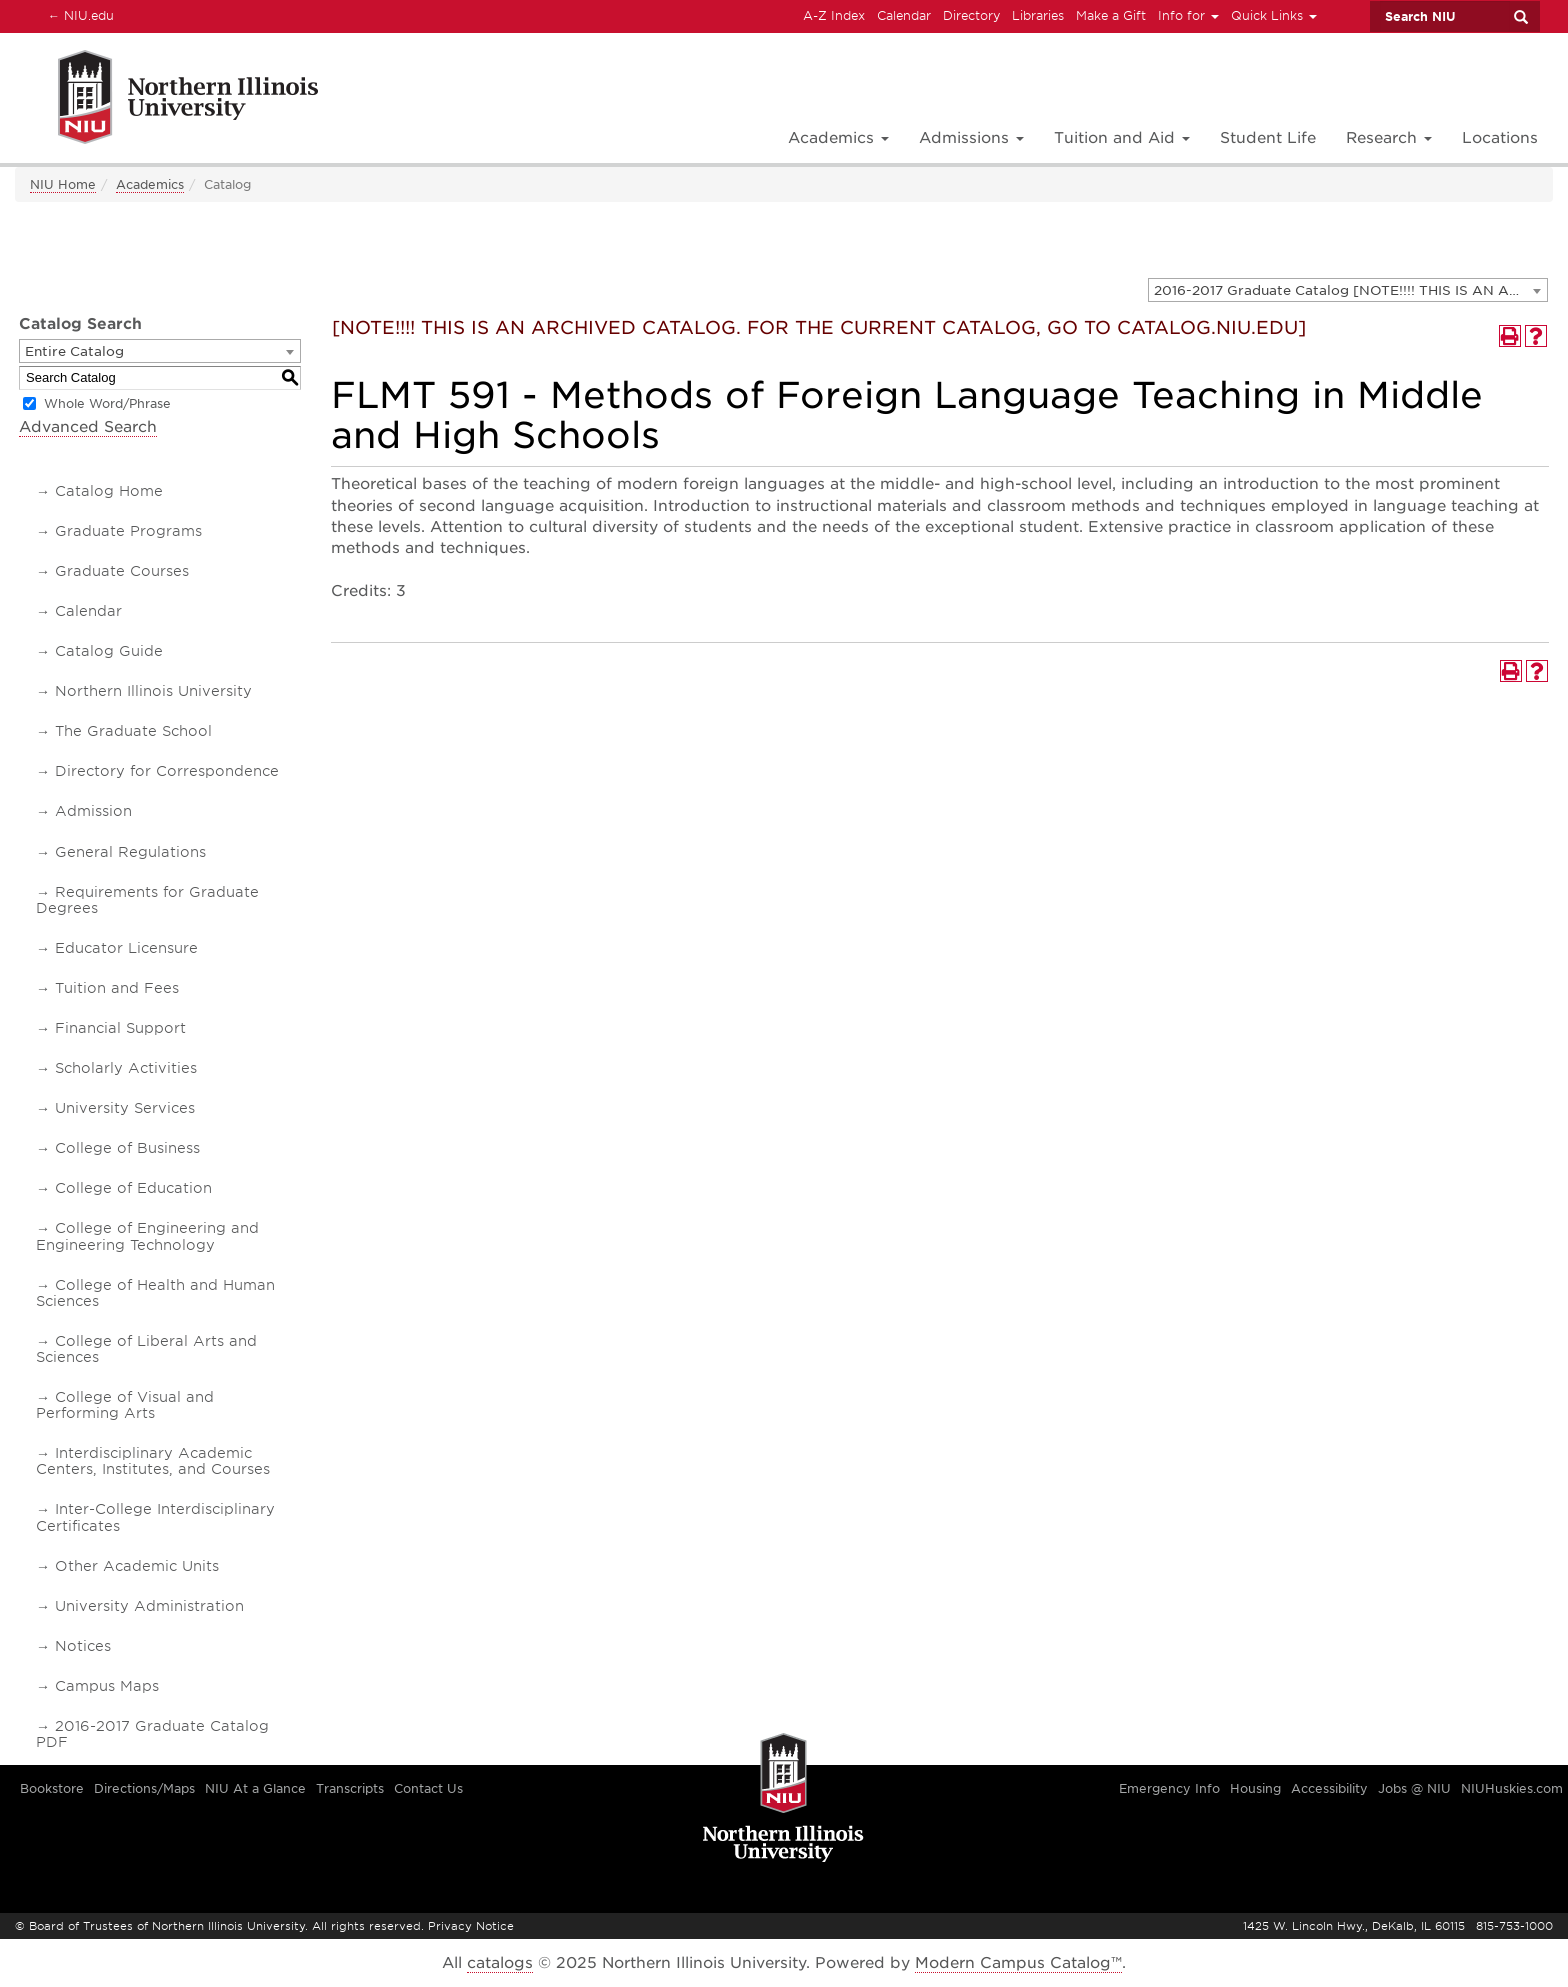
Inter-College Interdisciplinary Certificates (155, 1517)
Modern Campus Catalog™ (1018, 1963)
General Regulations (130, 852)
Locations (1500, 138)
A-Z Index (834, 15)
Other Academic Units (137, 1566)
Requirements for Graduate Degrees (147, 900)
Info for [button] (1188, 15)
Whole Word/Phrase (107, 403)
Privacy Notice (471, 1926)
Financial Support (120, 1028)
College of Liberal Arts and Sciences (146, 1349)
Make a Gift (1111, 15)
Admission (93, 811)
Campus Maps (107, 1686)
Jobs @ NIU (1414, 1788)
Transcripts (350, 1788)
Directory (971, 15)
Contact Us (428, 1788)
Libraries (1038, 15)
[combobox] (1348, 290)
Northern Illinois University (153, 691)
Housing (1255, 1788)
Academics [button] (838, 138)
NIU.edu (78, 15)
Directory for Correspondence (167, 771)
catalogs (500, 1963)
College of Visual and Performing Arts (125, 1405)
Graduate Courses (122, 571)
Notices (83, 1646)
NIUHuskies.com (1512, 1788)
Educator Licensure (126, 948)
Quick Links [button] (1274, 15)
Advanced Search (88, 427)
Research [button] (1389, 138)
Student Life (1268, 138)
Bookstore (52, 1788)
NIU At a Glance (255, 1788)
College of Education (133, 1188)
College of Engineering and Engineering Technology (147, 1236)
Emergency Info (1169, 1788)
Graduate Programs (128, 531)
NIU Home (63, 184)
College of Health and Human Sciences (155, 1293)
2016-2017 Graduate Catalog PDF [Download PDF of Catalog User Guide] (152, 1734)
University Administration (149, 1606)
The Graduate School (133, 731)
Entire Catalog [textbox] (74, 351)
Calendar (904, 15)
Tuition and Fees (117, 988)
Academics (150, 184)
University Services (125, 1108)
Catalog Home (109, 491)
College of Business (127, 1148)
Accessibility (1329, 1788)
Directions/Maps (144, 1788)
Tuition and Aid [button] (1122, 138)
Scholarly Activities (126, 1068)
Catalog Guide (109, 651)
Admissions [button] (971, 138)
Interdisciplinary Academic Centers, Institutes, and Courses (153, 1461)
